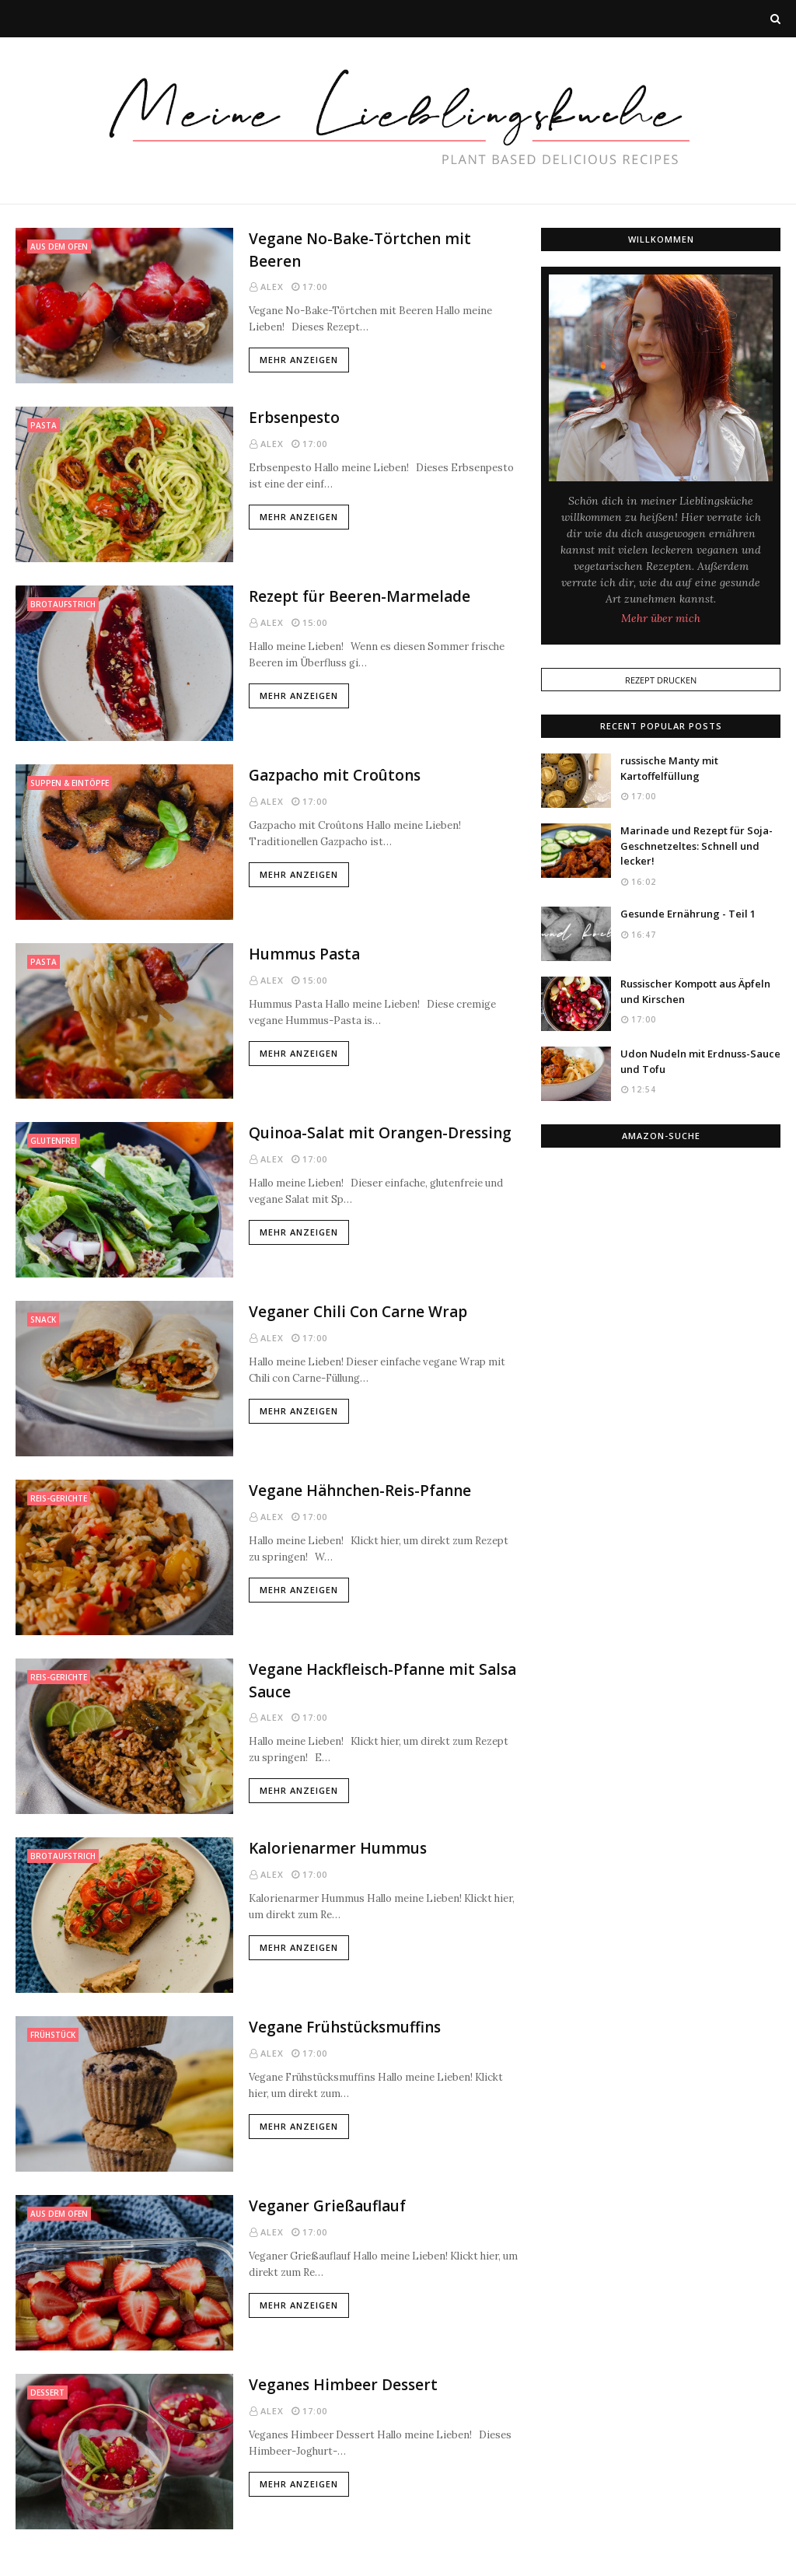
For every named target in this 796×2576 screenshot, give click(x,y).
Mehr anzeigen (299, 359)
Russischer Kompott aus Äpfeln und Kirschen (695, 991)
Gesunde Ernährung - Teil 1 (688, 914)
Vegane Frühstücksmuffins (345, 2027)
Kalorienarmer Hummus (338, 1848)
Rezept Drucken (660, 680)
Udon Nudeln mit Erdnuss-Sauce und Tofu (700, 1061)
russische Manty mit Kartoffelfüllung (669, 768)
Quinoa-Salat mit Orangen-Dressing (380, 1133)
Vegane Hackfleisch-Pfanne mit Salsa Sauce (382, 1680)
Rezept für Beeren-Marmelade (359, 596)
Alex (272, 286)
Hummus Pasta (304, 954)
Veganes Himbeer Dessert (343, 2385)
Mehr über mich (660, 618)
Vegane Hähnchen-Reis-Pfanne (360, 1490)
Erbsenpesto (294, 417)
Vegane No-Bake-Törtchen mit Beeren (360, 250)
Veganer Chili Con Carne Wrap (358, 1312)
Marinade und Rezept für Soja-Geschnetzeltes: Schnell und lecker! (696, 845)
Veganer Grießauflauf (327, 2206)
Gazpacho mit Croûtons (335, 775)
